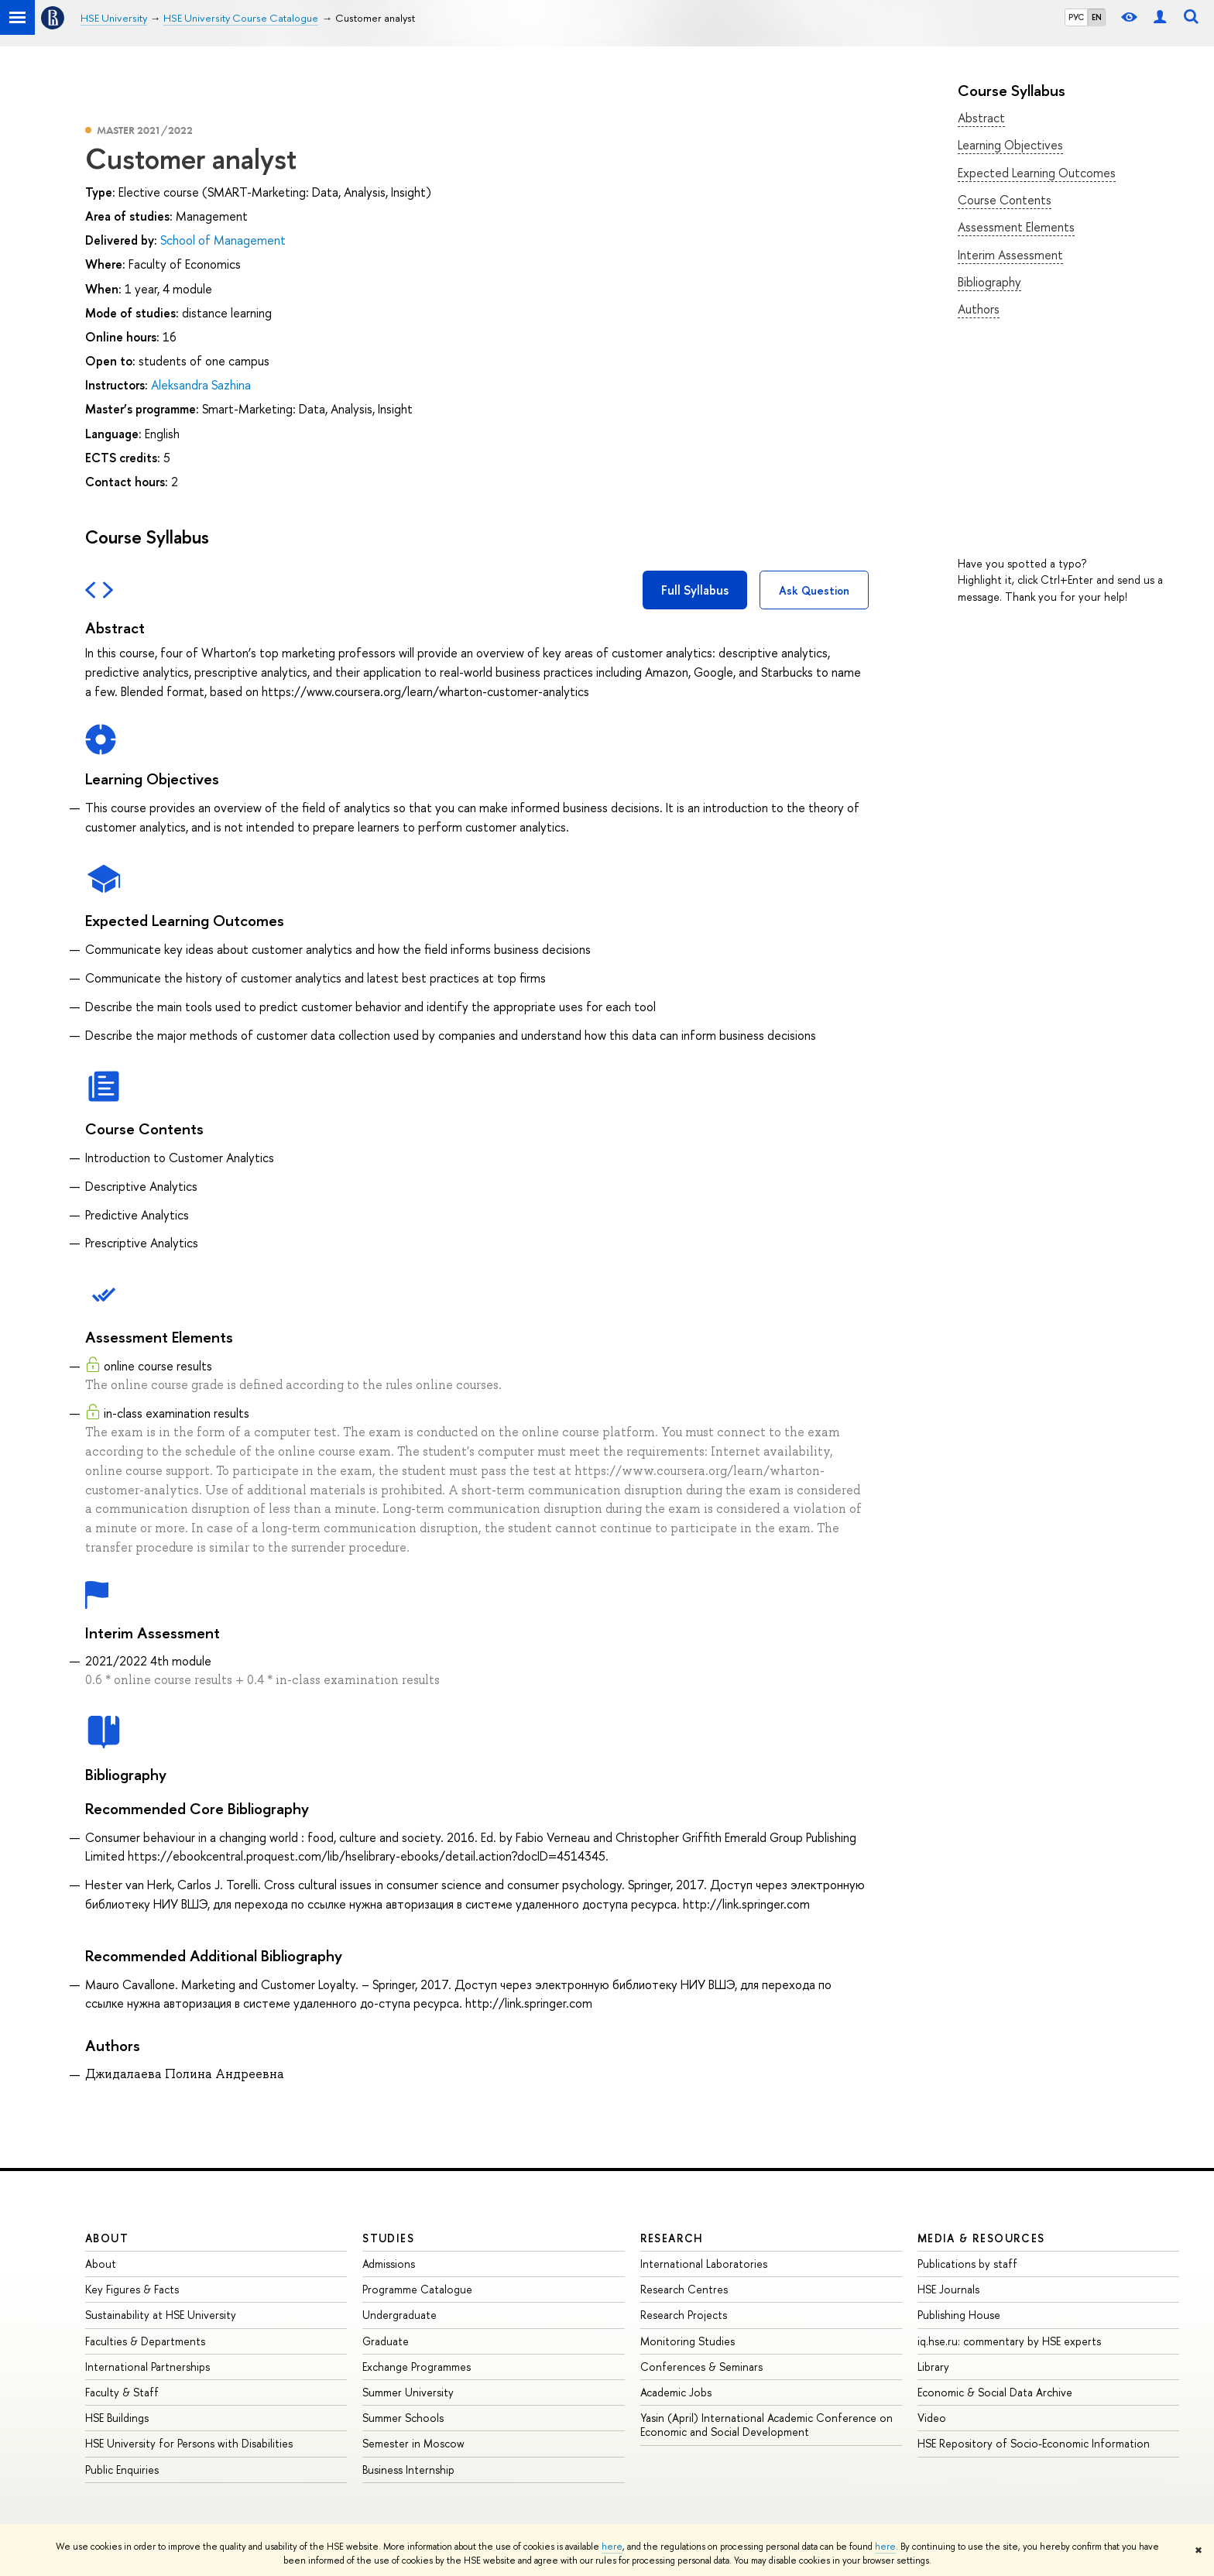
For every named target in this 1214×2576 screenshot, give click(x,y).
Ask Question (814, 590)
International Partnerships (147, 2366)
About (107, 2238)
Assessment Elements (1016, 226)
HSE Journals (948, 2289)
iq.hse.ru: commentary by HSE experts (1009, 2341)
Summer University (408, 2392)
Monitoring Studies (687, 2341)
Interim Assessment (1010, 254)
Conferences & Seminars (701, 2366)
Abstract (981, 117)
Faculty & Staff (122, 2392)
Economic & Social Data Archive (994, 2392)
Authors (979, 308)
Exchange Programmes (416, 2366)
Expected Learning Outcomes (1037, 172)
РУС (1076, 17)
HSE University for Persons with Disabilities (189, 2443)
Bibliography (989, 281)
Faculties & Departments (145, 2341)
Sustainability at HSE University (160, 2314)
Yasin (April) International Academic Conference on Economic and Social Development (766, 2424)
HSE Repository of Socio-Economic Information (1033, 2443)
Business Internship (408, 2469)
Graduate (385, 2341)
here (612, 2546)
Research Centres (684, 2289)
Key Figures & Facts (132, 2289)
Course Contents (1004, 199)
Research (672, 2238)
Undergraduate (399, 2314)
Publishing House (958, 2314)
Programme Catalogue (417, 2289)
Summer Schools (403, 2417)
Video (931, 2417)
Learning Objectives (1010, 144)
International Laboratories (703, 2263)
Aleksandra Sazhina (201, 384)
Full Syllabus (695, 590)
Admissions (388, 2263)
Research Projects (683, 2314)
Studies (388, 2238)
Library (933, 2366)
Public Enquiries (122, 2469)
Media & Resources (981, 2238)
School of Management (223, 240)
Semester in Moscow (413, 2443)
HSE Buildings (117, 2417)
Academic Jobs (676, 2392)
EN (1097, 17)
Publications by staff (967, 2263)
